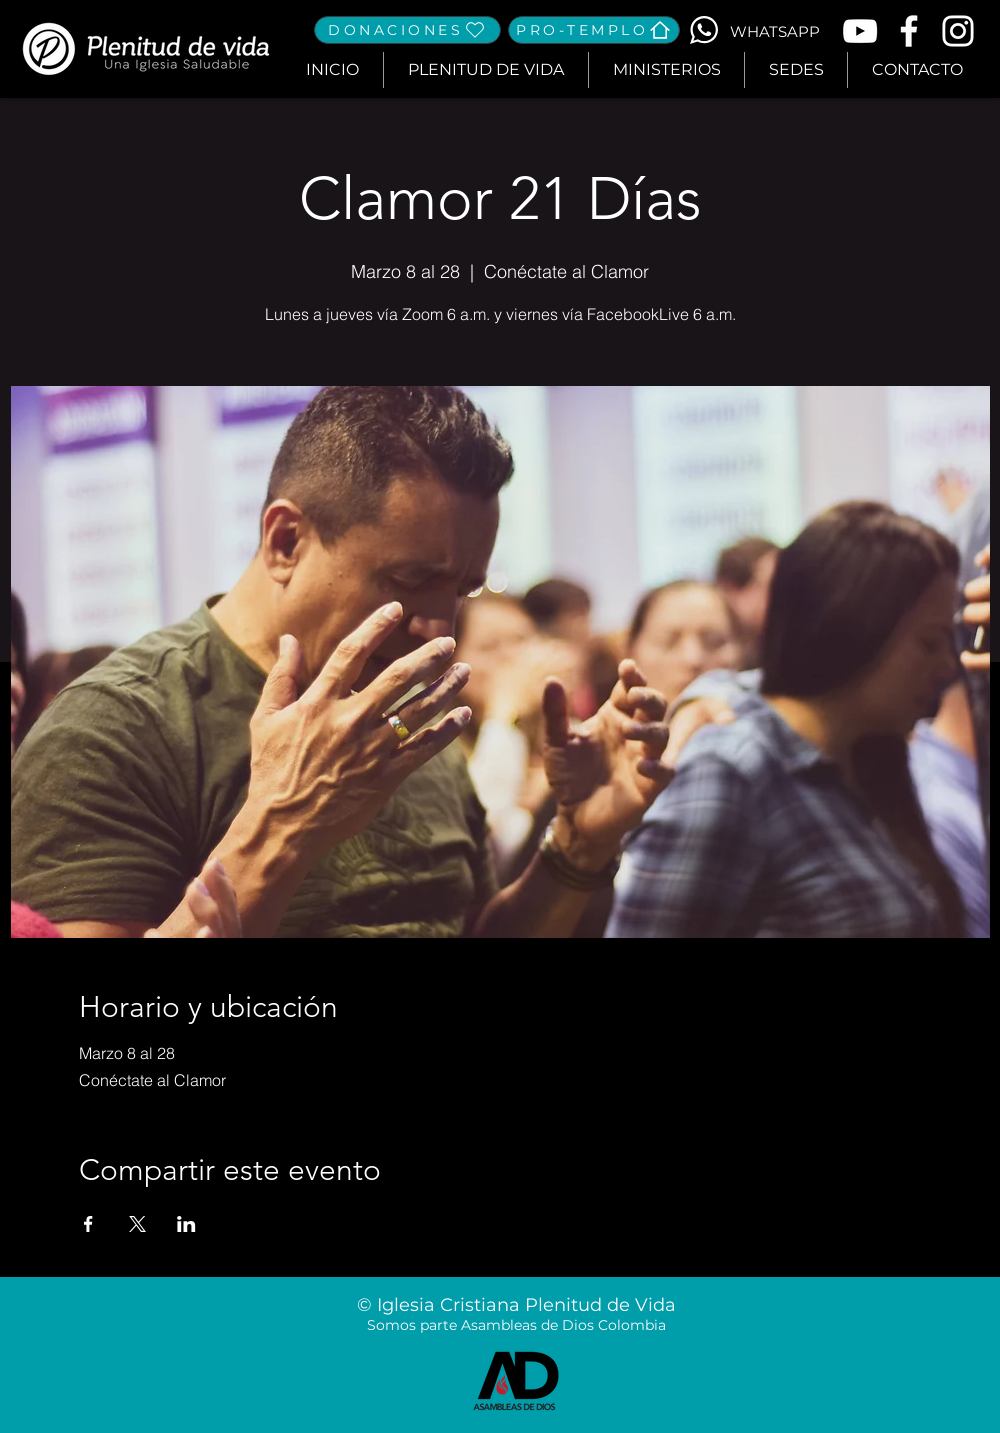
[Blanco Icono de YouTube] (860, 31)
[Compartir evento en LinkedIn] (186, 1224)
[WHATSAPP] (774, 31)
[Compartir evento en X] (137, 1224)
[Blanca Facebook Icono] (909, 31)
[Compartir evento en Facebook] (88, 1224)
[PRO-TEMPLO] (594, 30)
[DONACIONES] (407, 30)
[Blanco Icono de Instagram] (958, 31)
